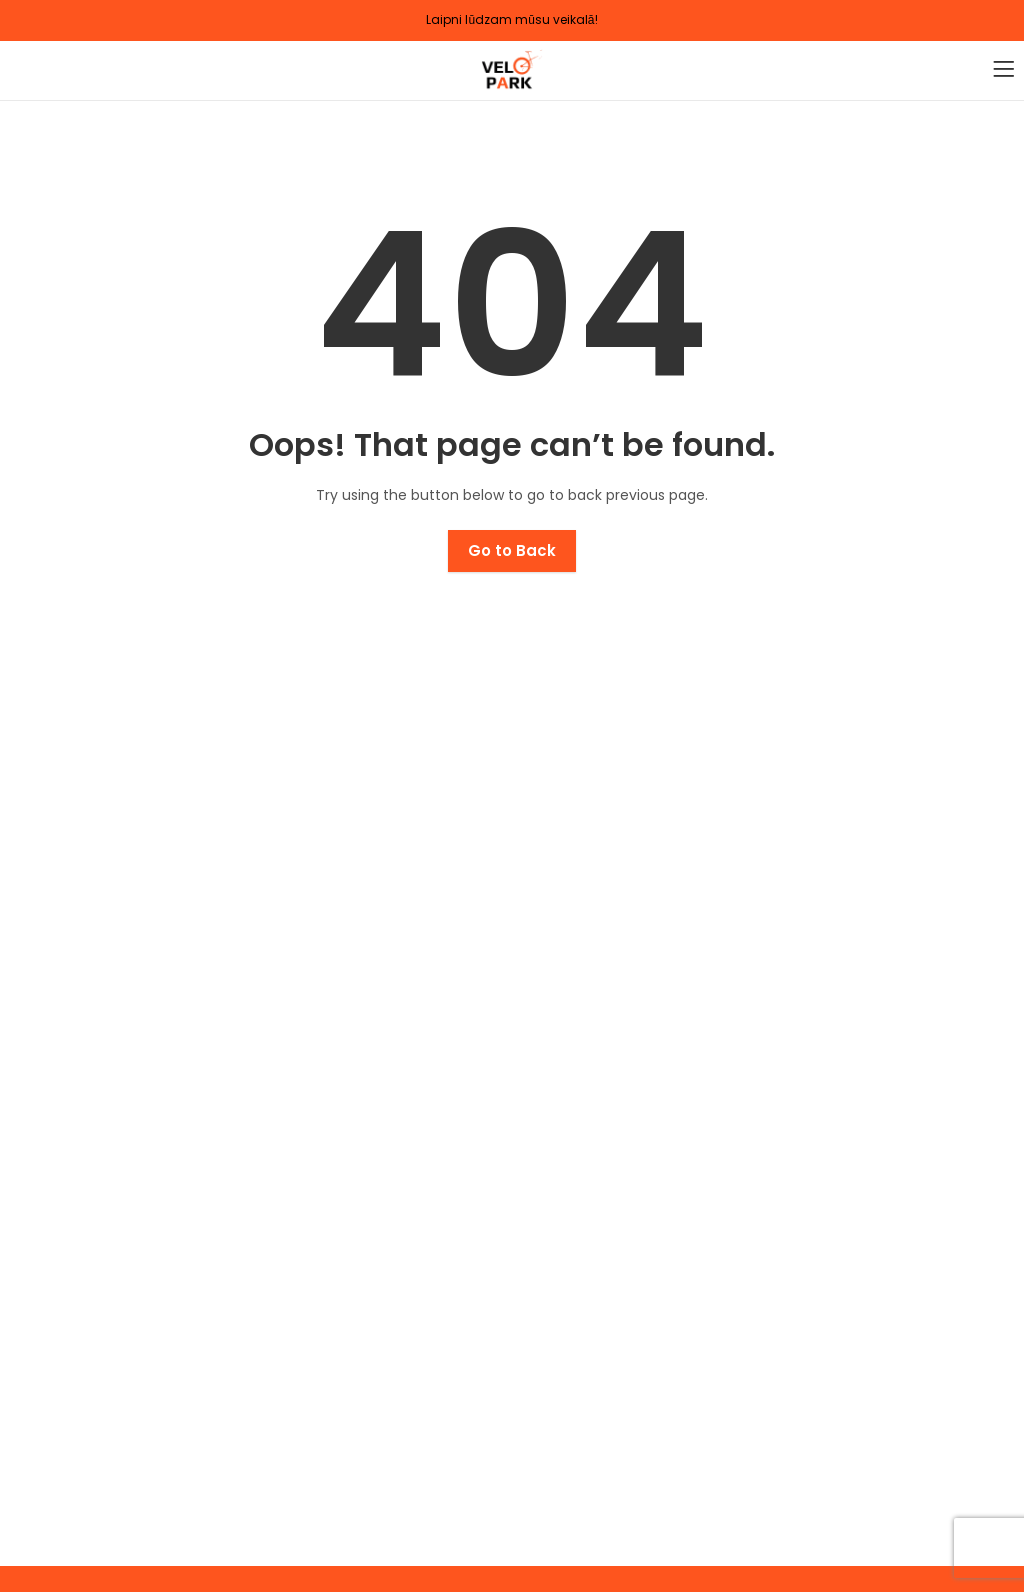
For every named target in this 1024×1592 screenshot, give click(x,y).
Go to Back (512, 550)
